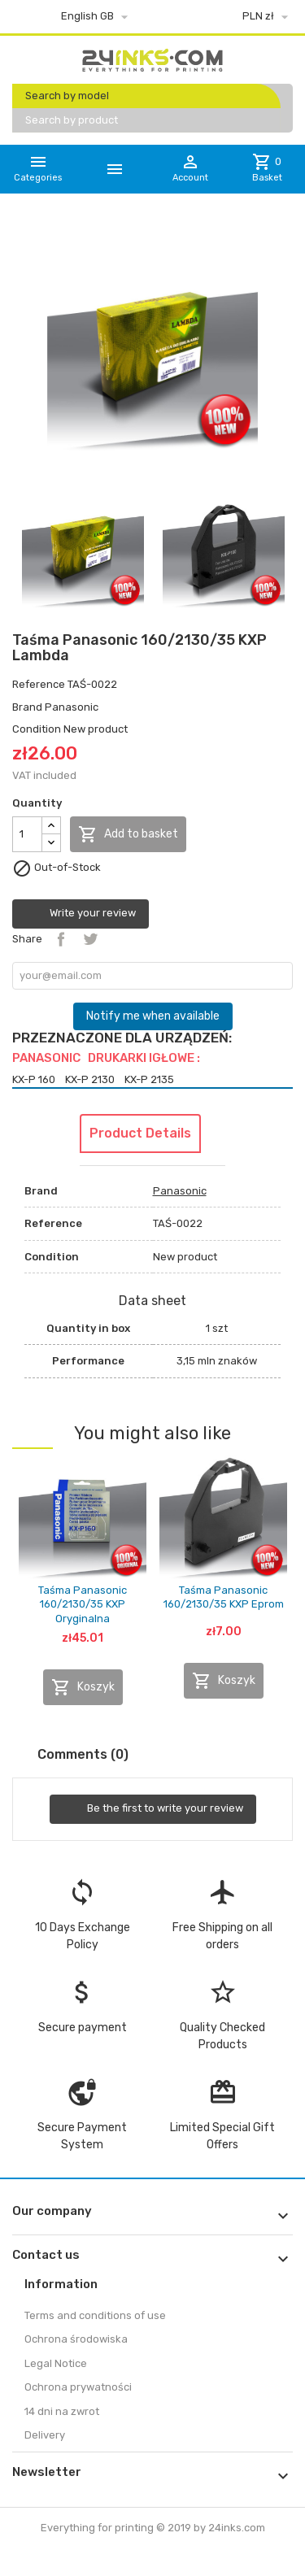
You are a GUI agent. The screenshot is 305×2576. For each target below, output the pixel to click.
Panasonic (71, 707)
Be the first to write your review (153, 1809)
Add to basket (128, 834)
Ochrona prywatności (78, 2387)
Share (61, 939)
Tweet (90, 939)
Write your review (80, 914)
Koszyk (83, 1687)
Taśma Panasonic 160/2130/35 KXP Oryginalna (82, 1604)
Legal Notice (55, 2363)
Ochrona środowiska (76, 2339)
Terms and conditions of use (95, 2315)
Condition (36, 729)
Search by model (67, 95)
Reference (38, 684)
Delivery (44, 2435)
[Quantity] (27, 834)
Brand (27, 707)
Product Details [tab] (140, 1133)
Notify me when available (153, 1016)
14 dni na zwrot (61, 2411)
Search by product (71, 120)
